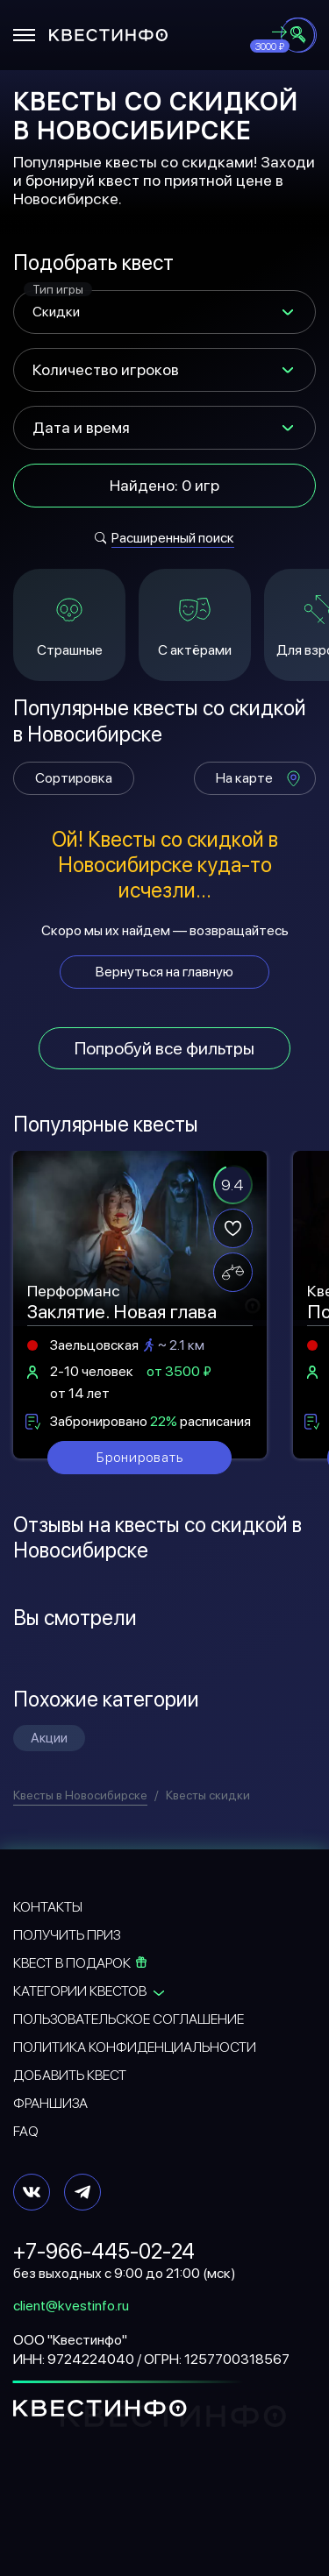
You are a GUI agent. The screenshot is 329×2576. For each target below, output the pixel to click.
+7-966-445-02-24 (104, 2251)
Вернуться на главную (164, 971)
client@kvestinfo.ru (71, 2305)
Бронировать (140, 1457)
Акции (49, 1738)
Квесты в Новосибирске (80, 1795)
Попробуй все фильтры (164, 1048)
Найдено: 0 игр (164, 485)
